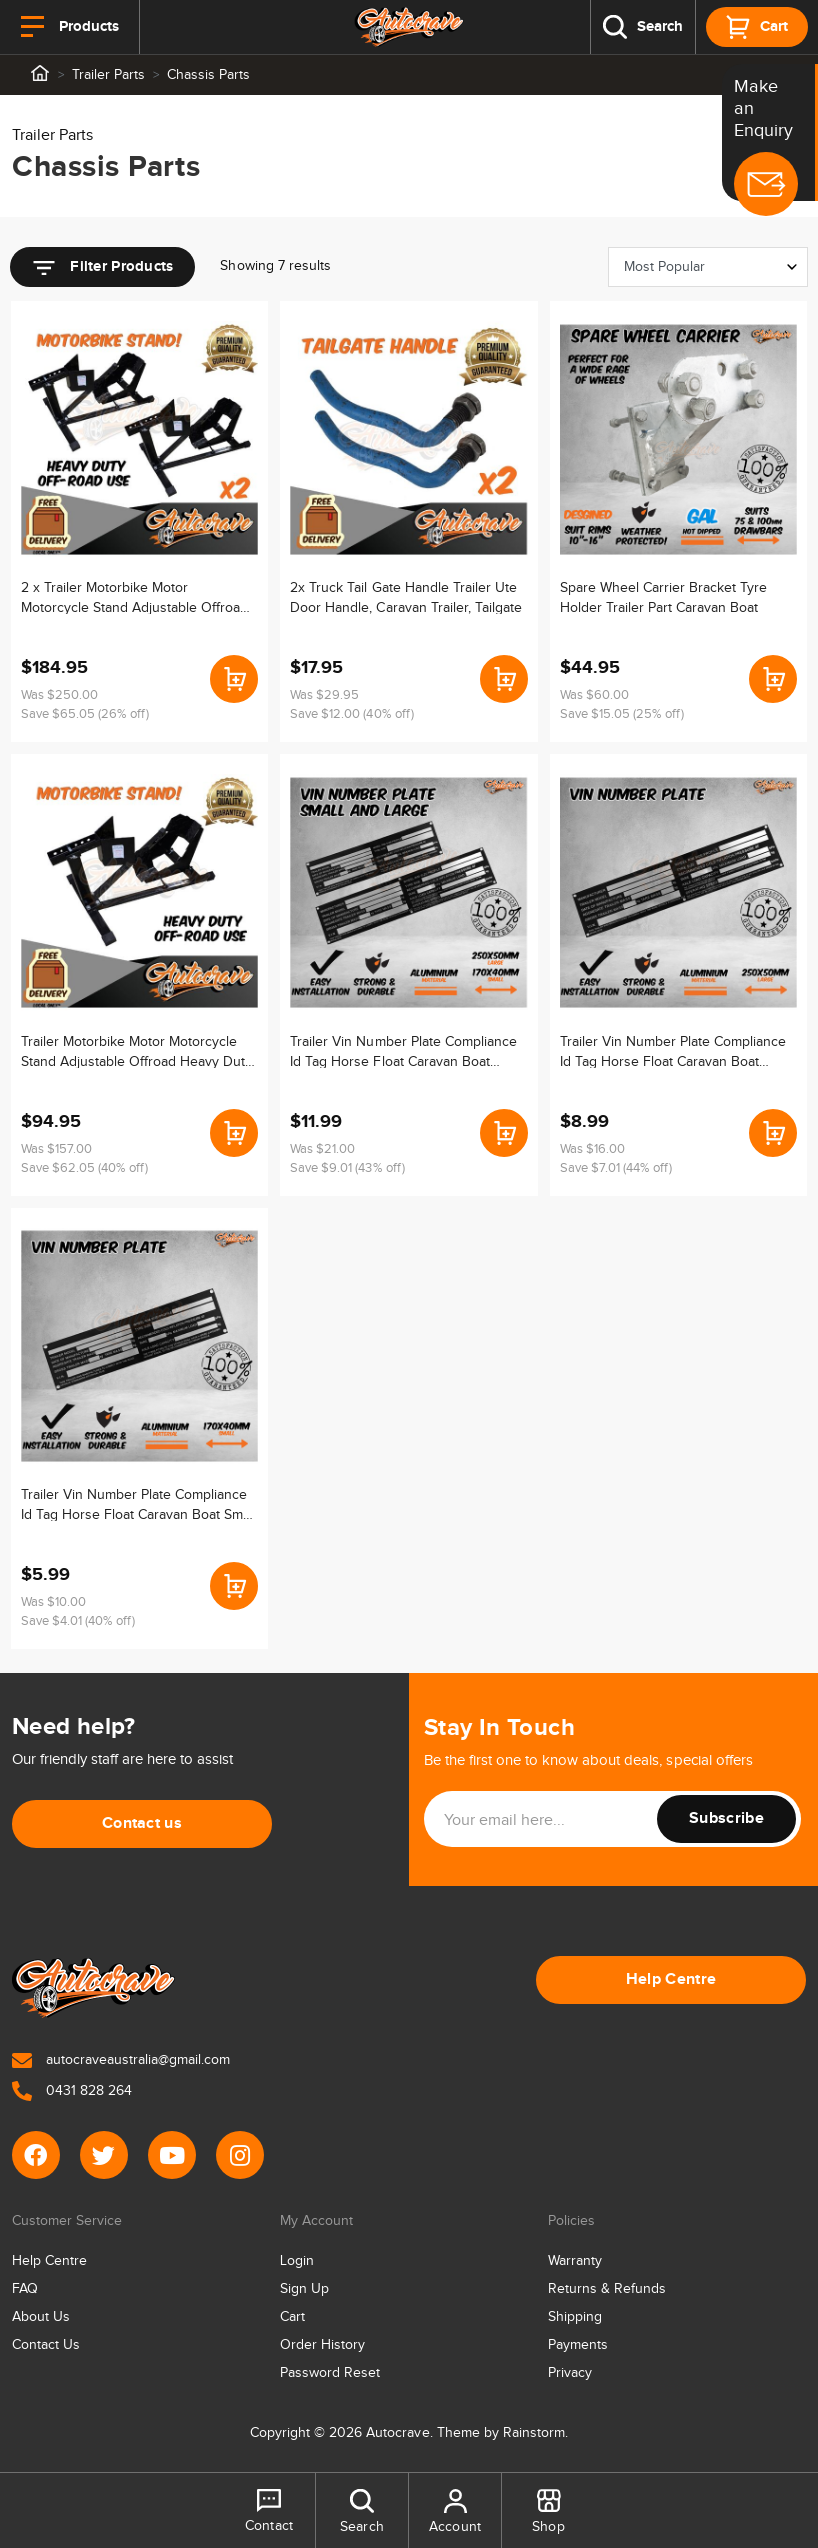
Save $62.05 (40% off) (84, 1168)
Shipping (575, 2317)
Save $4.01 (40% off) (78, 1621)
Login (297, 2261)
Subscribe (726, 1818)
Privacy (570, 2373)
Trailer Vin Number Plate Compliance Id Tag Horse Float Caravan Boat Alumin (403, 1051)
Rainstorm (534, 2433)
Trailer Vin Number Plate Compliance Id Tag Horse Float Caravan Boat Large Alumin (673, 1051)
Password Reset (330, 2373)
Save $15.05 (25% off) (622, 714)
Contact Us (46, 2345)
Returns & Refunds (607, 2289)
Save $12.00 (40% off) (351, 714)
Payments (578, 2345)
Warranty (575, 2261)
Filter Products (102, 268)
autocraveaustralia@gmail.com (121, 2060)
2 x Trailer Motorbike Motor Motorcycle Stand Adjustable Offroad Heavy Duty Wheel (134, 597)
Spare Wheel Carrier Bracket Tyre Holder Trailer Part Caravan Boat (663, 597)
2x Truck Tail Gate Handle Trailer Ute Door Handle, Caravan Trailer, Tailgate (406, 597)
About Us (41, 2317)
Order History (322, 2345)
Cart (292, 2317)
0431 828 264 (72, 2091)
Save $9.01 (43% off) (347, 1168)
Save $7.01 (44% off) (616, 1168)
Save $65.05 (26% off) (85, 714)
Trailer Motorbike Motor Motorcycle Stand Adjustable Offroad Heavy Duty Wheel (136, 1051)
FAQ (25, 2289)
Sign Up (304, 2289)
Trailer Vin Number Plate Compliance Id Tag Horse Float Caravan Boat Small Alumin (138, 1504)
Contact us (142, 1823)
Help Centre (671, 1979)
